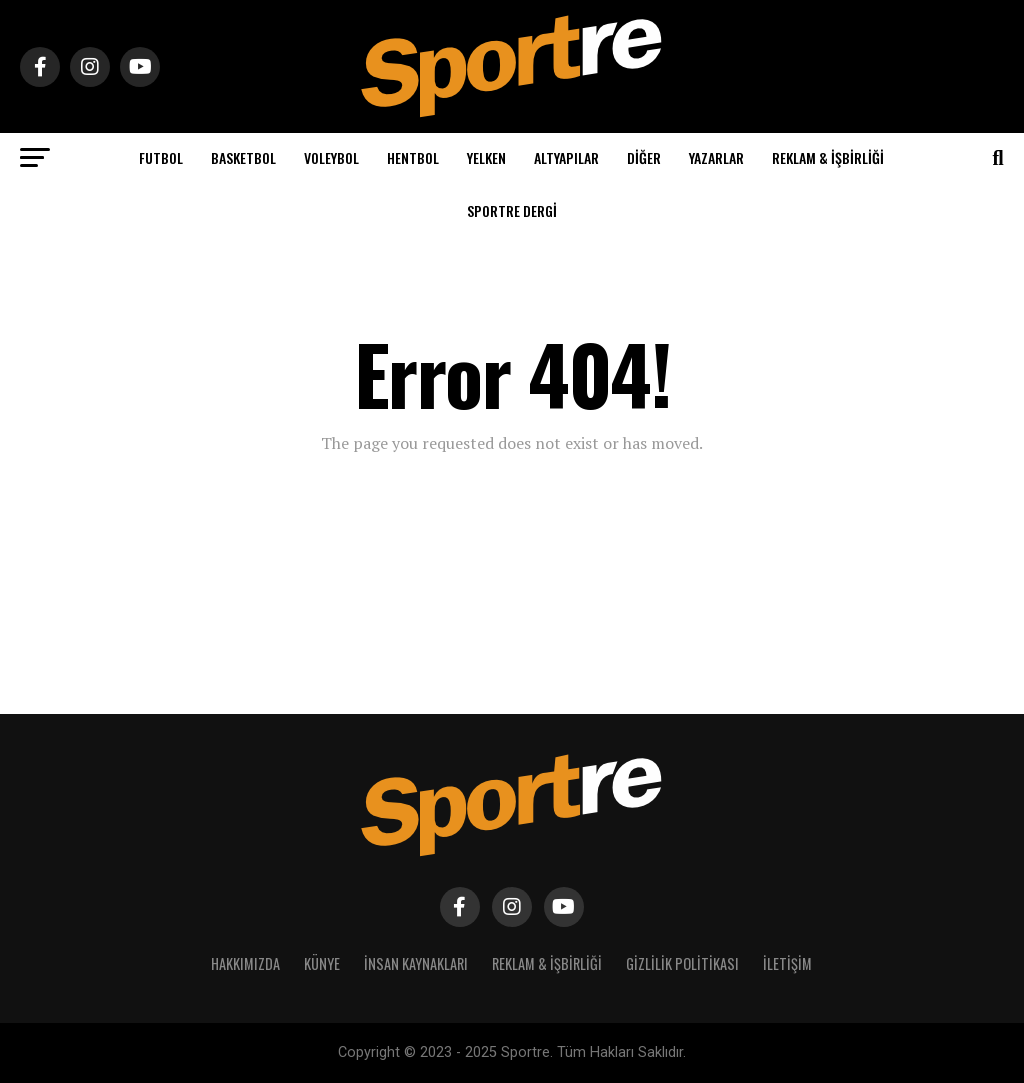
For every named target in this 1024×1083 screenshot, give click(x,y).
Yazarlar (716, 157)
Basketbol (243, 157)
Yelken (486, 157)
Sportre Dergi (512, 210)
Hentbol (413, 157)
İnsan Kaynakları (416, 963)
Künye (322, 963)
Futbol (161, 157)
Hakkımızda (245, 963)
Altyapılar (566, 157)
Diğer (644, 157)
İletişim (787, 963)
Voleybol (331, 157)
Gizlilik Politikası (682, 963)
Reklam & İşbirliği (828, 157)
